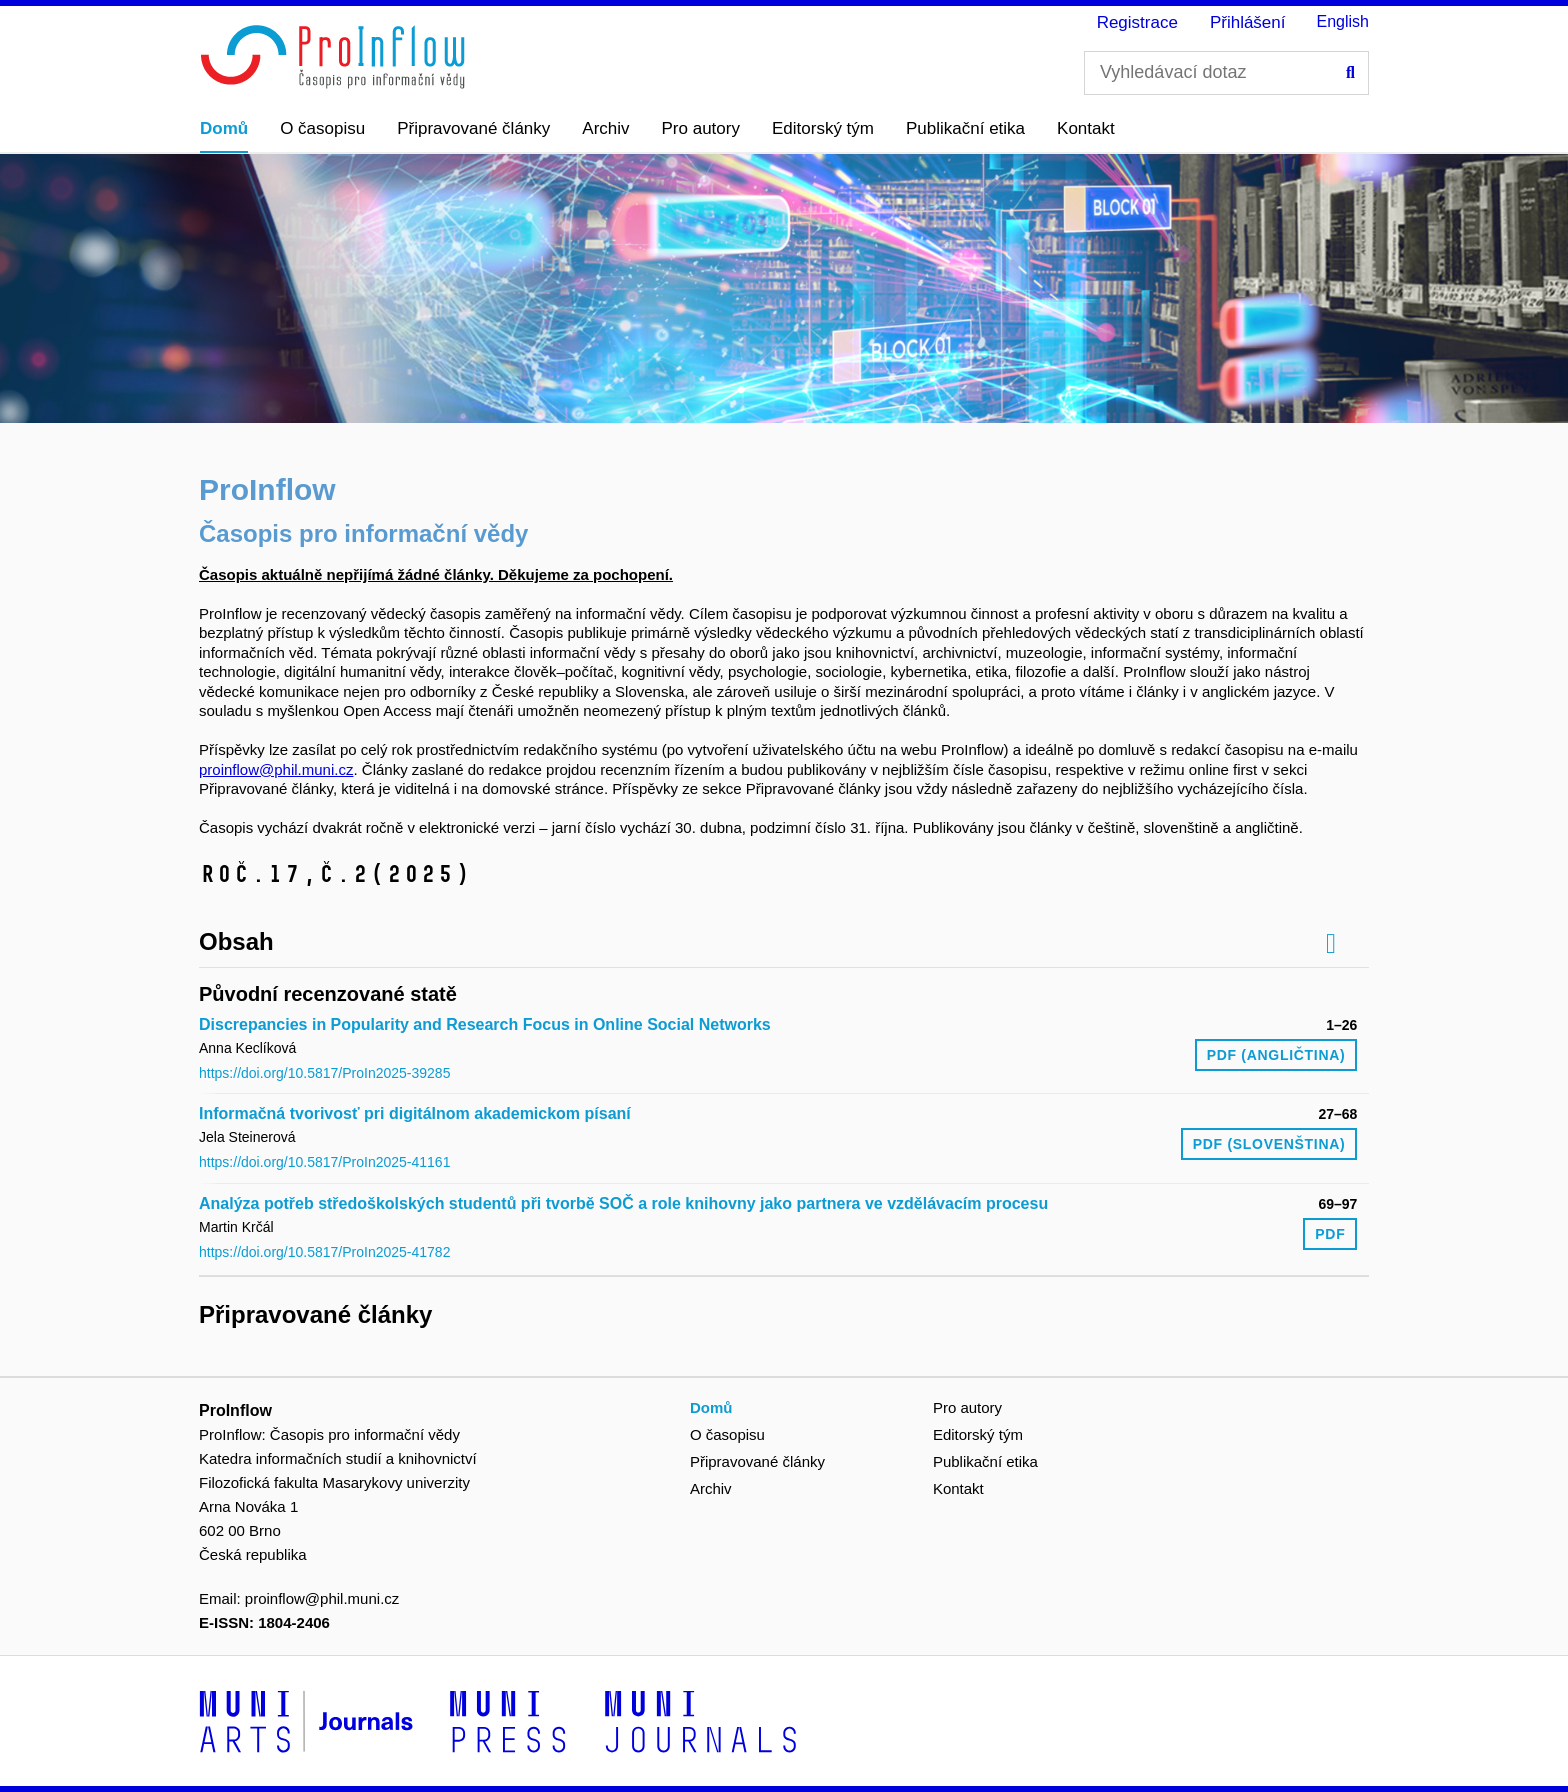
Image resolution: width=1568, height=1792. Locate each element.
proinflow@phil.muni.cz (276, 769)
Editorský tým (823, 128)
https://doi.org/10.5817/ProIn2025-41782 (324, 1252)
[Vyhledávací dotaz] (1226, 73)
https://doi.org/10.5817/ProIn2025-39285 (324, 1073)
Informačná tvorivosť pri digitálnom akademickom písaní (415, 1113)
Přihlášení (1248, 22)
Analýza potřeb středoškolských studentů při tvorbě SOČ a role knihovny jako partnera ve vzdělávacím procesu (623, 1203)
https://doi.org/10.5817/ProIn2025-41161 (324, 1162)
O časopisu (322, 128)
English (1343, 21)
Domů (224, 128)
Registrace (1137, 22)
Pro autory (701, 128)
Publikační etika (965, 128)
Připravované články (473, 128)
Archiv (605, 128)
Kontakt (1086, 128)
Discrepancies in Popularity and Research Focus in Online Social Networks (485, 1024)
